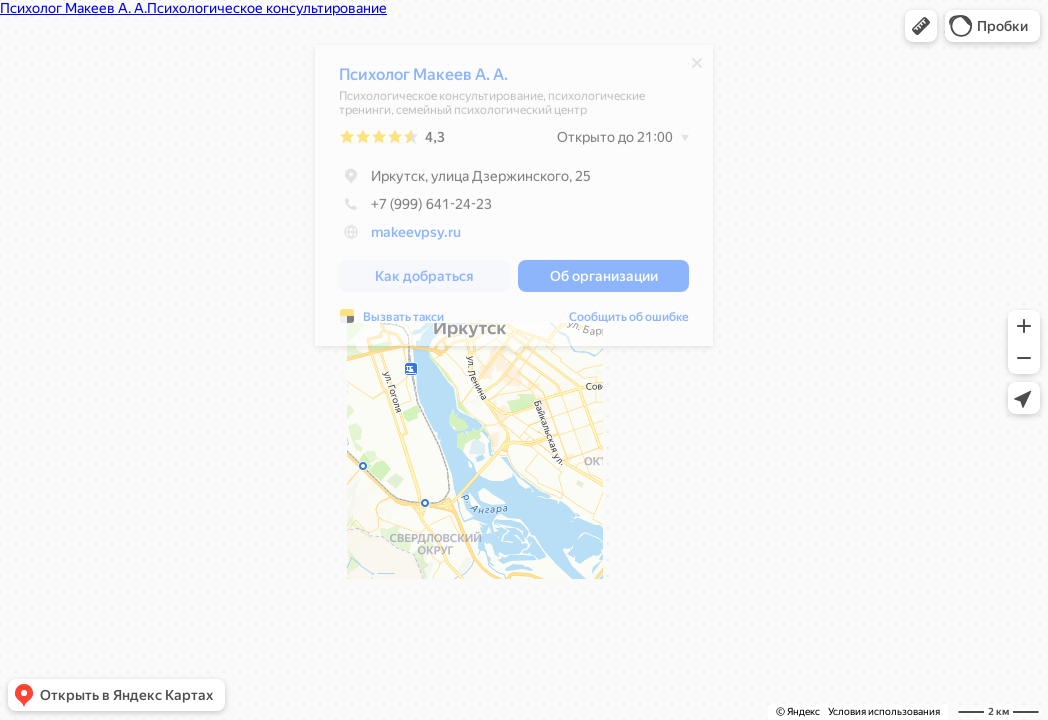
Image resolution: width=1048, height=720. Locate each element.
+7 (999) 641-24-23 (415, 209)
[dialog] (514, 200)
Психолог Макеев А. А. (423, 79)
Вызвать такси (403, 322)
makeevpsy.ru (416, 237)
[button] (921, 26)
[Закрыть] (697, 68)
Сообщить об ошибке (629, 322)
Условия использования (884, 711)
